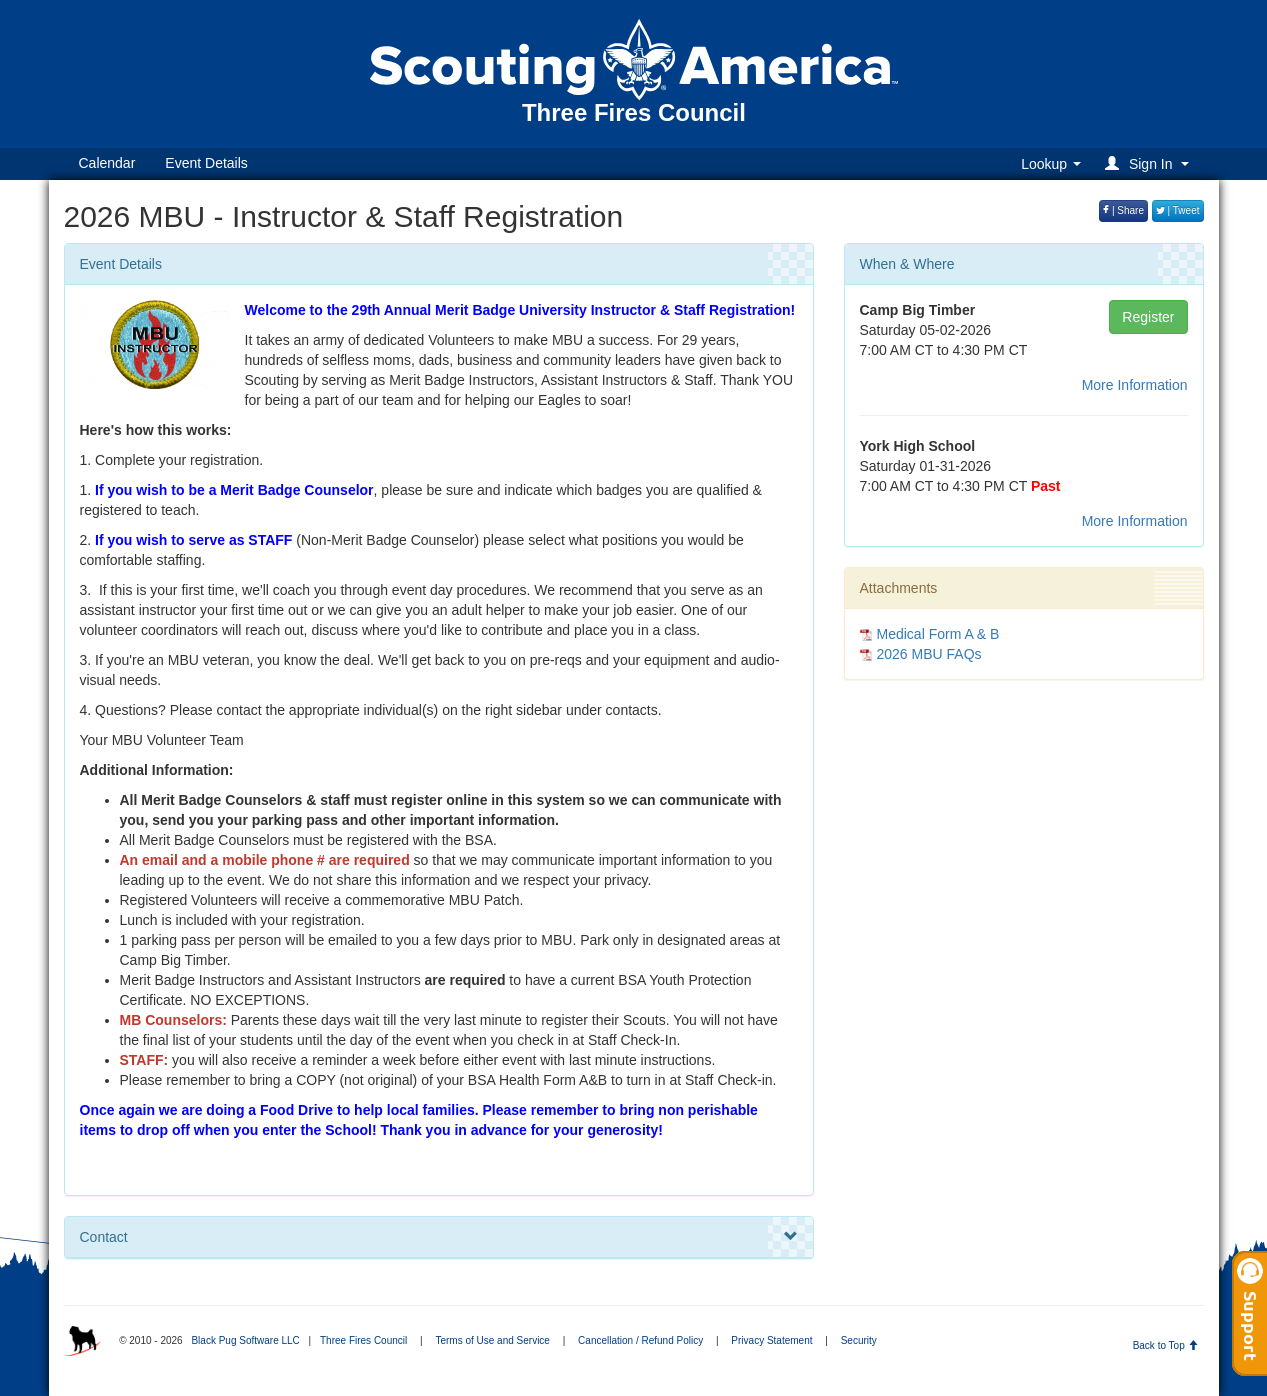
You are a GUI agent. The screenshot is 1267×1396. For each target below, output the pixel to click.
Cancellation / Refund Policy (640, 1340)
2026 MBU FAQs (929, 654)
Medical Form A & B (938, 634)
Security (859, 1340)
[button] (1149, 163)
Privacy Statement (771, 1340)
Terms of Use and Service (492, 1340)
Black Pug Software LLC (245, 1340)
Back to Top (1165, 1345)
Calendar (107, 163)
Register (1148, 317)
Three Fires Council (363, 1340)
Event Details (206, 163)
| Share (1123, 210)
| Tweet (1178, 210)
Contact (439, 1237)
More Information (1135, 385)
